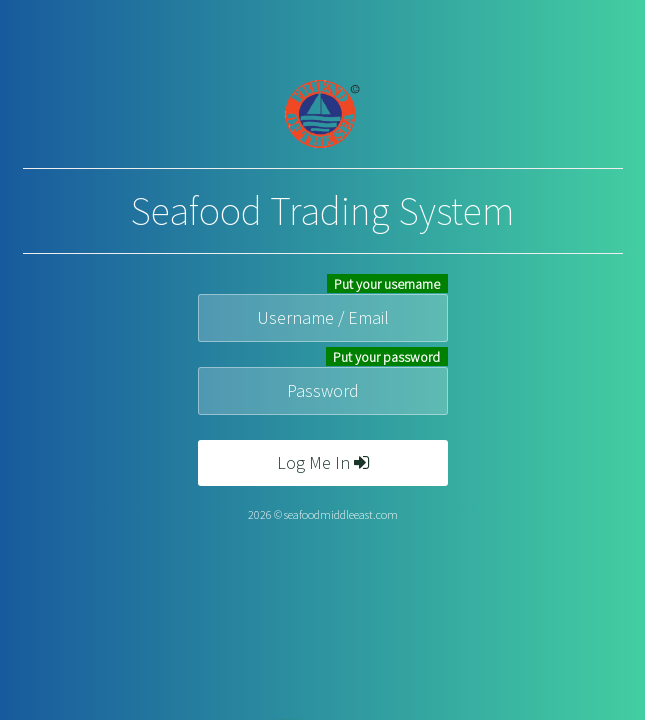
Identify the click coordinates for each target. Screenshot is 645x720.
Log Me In (323, 462)
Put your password (386, 357)
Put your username (387, 284)
